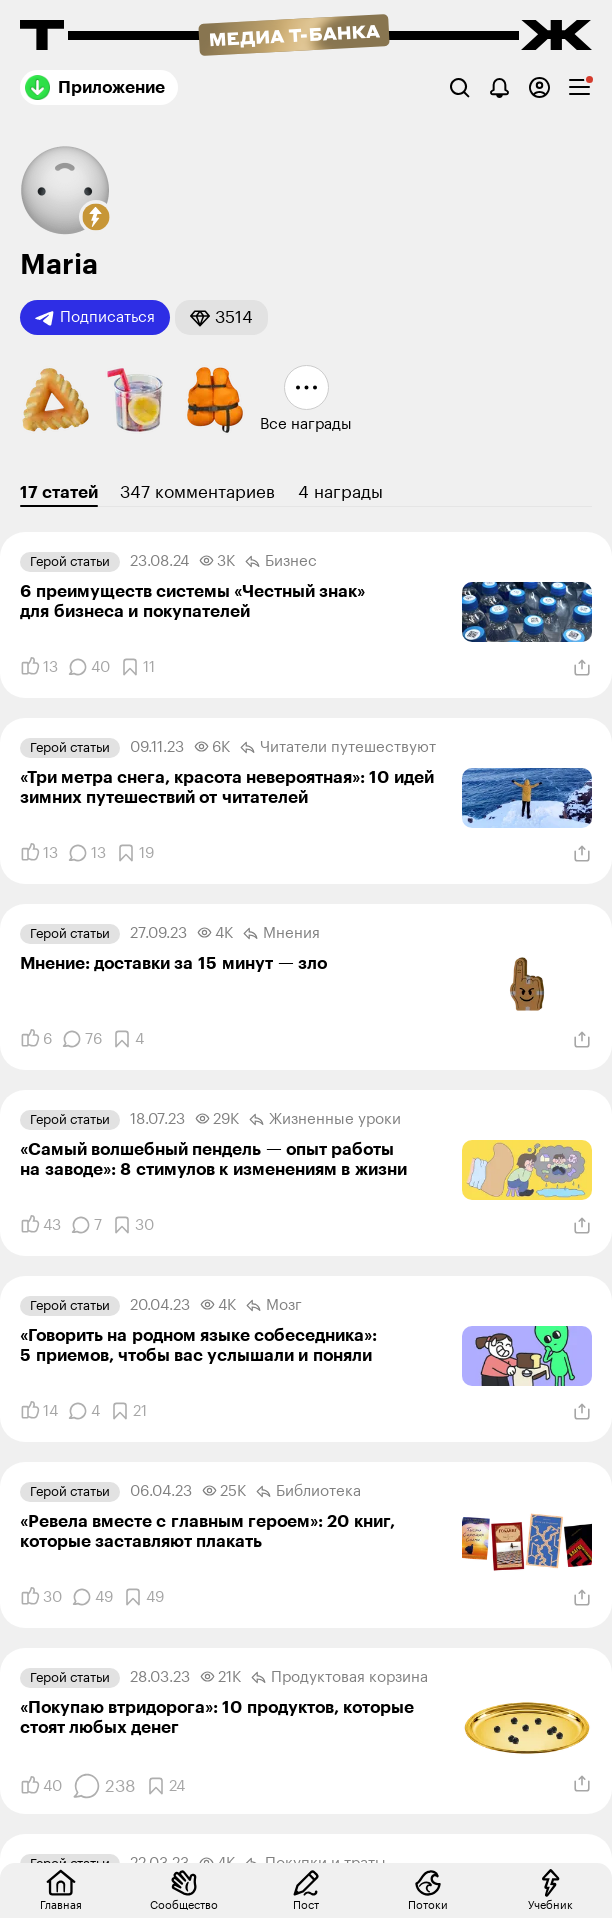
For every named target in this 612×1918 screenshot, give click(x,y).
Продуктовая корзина (339, 1678)
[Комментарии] (89, 667)
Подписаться (95, 318)
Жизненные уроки (325, 1120)
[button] (96, 217)
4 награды (340, 492)
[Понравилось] (39, 667)
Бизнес (281, 562)
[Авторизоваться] (539, 87)
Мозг (274, 1306)
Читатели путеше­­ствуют (338, 748)
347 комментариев (197, 492)
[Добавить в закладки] (137, 667)
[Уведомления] (499, 87)
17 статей (59, 492)
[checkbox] (579, 87)
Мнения (281, 934)
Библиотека (308, 1492)
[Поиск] (459, 87)
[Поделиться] (582, 668)
